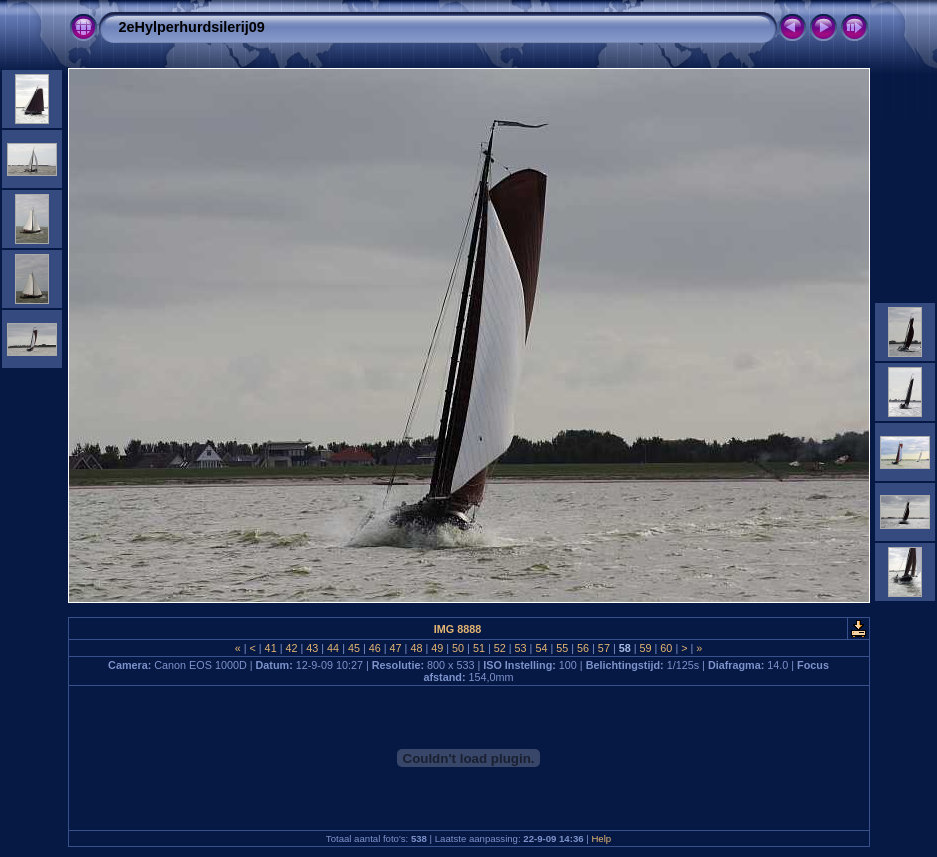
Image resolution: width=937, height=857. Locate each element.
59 (646, 648)
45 (354, 648)
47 (396, 648)
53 (521, 648)
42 (291, 648)
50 (458, 648)
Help (601, 838)
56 (583, 648)
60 (666, 648)
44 (333, 648)
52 (500, 648)
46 (375, 648)
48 (416, 648)
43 (312, 648)
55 (562, 648)
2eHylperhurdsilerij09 (192, 27)
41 (271, 648)
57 (604, 648)
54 (541, 648)
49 (437, 648)
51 (479, 648)
